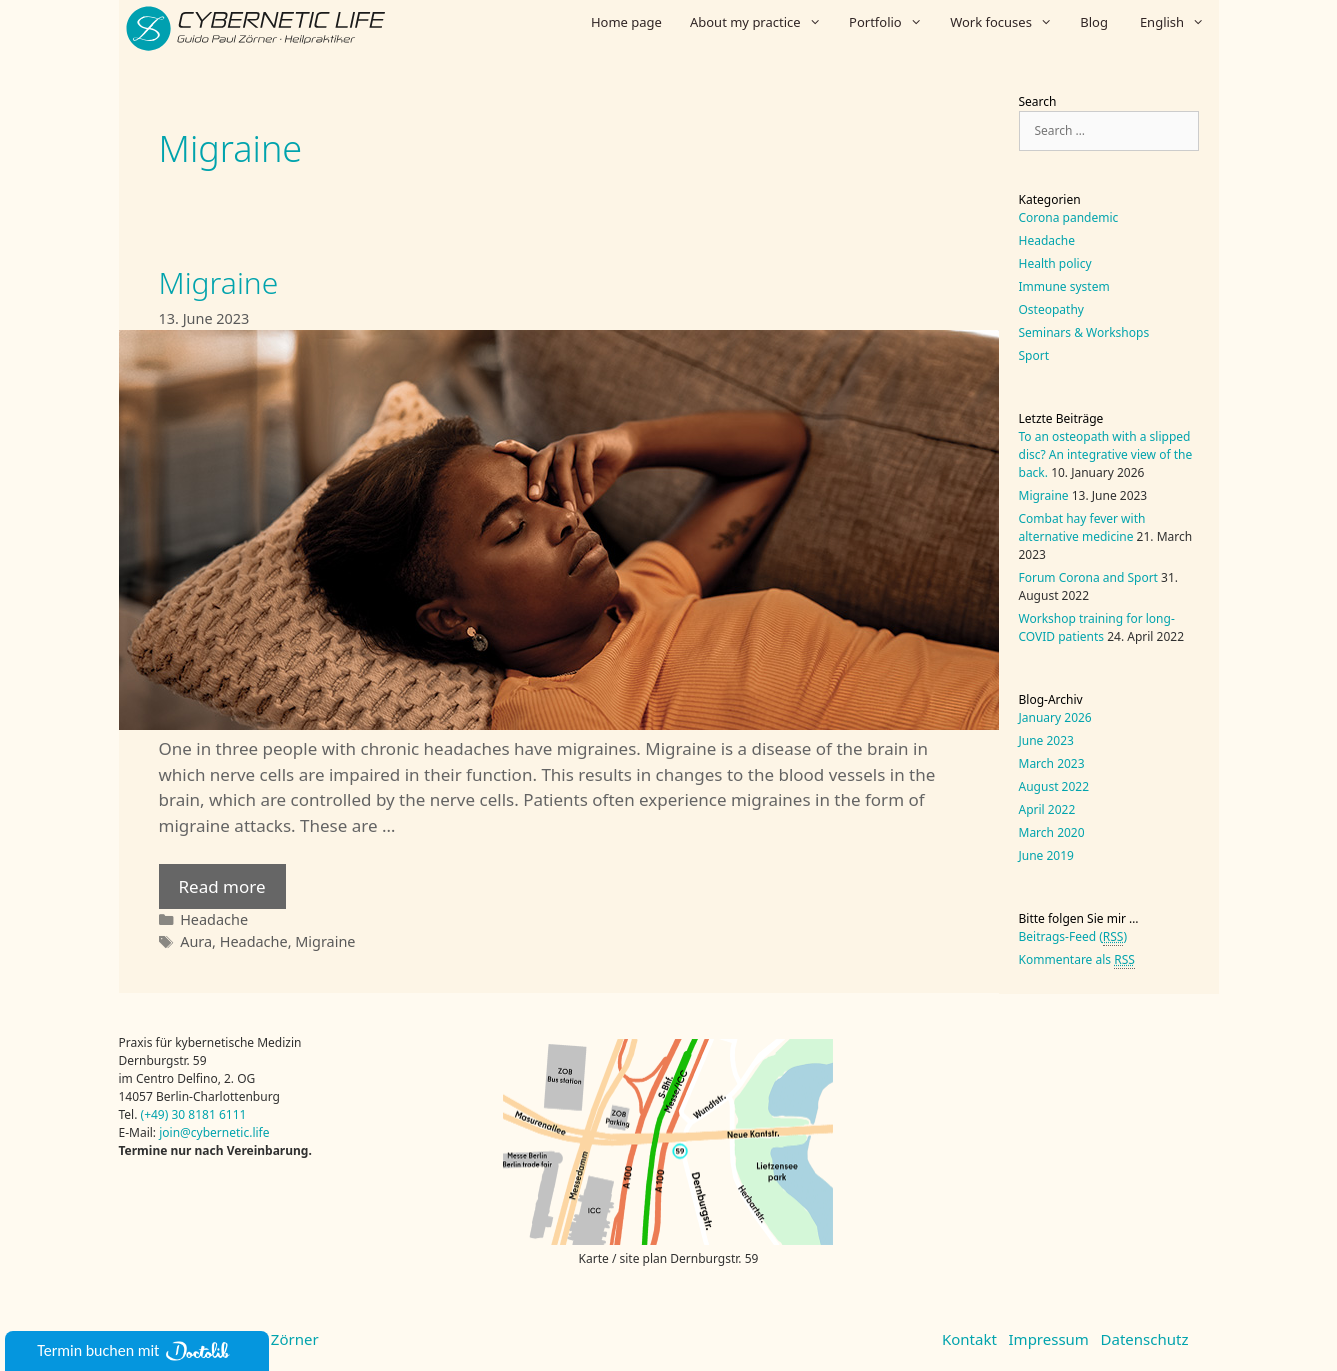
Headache (214, 919)
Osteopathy (1051, 309)
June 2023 (1046, 740)
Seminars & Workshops (1084, 332)
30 (178, 1114)
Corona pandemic (1069, 217)
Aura (196, 941)
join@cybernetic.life (214, 1132)
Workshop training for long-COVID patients (1097, 627)
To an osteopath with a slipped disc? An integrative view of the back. (1106, 454)
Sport (1034, 355)
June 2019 (1046, 855)
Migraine (219, 282)
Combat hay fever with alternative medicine (1082, 527)
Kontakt (969, 1339)
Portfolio (892, 22)
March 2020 (1052, 832)
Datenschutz (1145, 1339)
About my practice (762, 22)
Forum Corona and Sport (1088, 577)
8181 (201, 1114)
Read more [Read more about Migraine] (222, 886)
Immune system (1064, 286)
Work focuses (1008, 22)
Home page (626, 22)
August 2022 (1054, 786)
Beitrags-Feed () (1073, 937)
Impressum (1049, 1339)
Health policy (1055, 263)
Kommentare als (1077, 960)
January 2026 (1055, 717)
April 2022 (1047, 809)
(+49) (156, 1114)
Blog (1094, 22)
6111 (231, 1114)
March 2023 (1052, 763)
